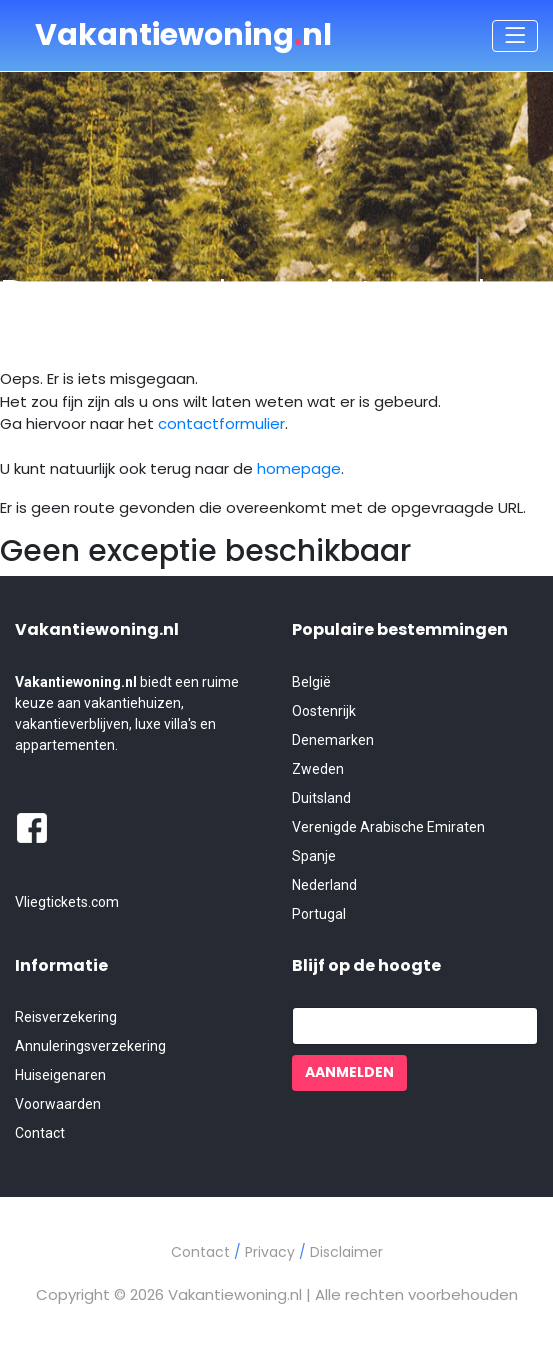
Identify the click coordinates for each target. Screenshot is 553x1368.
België (311, 682)
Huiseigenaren (60, 1075)
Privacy (272, 1252)
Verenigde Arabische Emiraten (388, 827)
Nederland (324, 885)
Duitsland (321, 798)
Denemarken (333, 740)
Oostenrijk (324, 711)
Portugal (319, 914)
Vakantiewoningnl (183, 35)
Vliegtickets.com (67, 902)
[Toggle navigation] (515, 36)
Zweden (318, 769)
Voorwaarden (58, 1104)
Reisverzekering (66, 1017)
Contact (40, 1133)
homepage (299, 468)
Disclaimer (346, 1252)
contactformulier (221, 423)
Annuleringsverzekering (90, 1046)
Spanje (314, 856)
